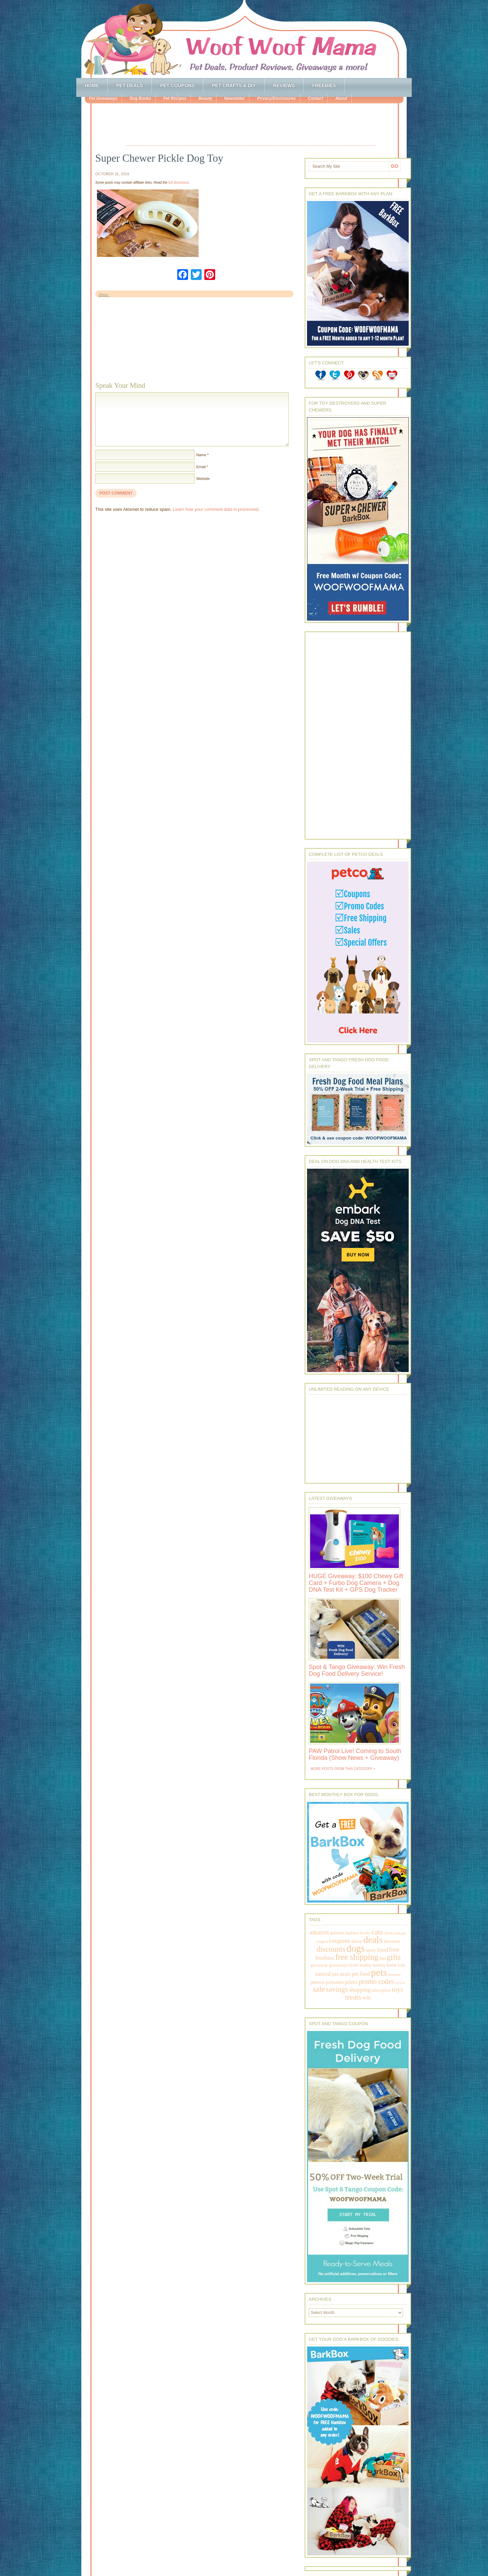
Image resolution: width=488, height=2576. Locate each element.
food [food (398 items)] (382, 1950)
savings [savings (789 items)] (337, 1989)
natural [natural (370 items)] (323, 1974)
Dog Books (140, 98)
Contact (315, 98)
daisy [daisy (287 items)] (356, 1941)
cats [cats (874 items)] (377, 1932)
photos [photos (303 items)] (317, 1982)
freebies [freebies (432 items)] (324, 1957)
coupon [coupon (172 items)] (322, 1941)
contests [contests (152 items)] (400, 1933)
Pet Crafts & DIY (234, 85)
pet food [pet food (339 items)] (361, 1974)
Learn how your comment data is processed (215, 509)
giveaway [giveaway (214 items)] (319, 1965)
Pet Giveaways (103, 98)
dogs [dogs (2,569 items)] (355, 1948)
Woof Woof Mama (244, 39)
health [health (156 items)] (354, 1965)
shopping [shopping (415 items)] (360, 1989)
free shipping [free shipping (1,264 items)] (356, 1956)
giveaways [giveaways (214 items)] (338, 1965)
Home (92, 85)
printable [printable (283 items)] (335, 1982)
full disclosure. (179, 182)
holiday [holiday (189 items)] (378, 1965)
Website (203, 479)
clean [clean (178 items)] (388, 1933)
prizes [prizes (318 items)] (351, 1982)
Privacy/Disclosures (276, 98)
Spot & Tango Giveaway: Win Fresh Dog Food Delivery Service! (357, 1670)
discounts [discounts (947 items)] (331, 1949)
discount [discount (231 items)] (392, 1941)
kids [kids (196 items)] (401, 1965)
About (341, 98)
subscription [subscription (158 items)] (381, 1990)
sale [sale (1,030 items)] (319, 1989)
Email (201, 467)
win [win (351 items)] (366, 1997)
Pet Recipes (174, 98)
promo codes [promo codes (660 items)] (376, 1981)
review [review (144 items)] (400, 1982)
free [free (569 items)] (394, 1949)
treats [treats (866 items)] (353, 1997)
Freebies (324, 85)
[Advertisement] (250, 125)
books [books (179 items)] (365, 1933)
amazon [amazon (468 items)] (319, 1932)
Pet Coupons (177, 85)
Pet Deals (129, 85)
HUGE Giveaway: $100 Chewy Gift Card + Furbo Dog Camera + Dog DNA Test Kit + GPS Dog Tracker (356, 1583)
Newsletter (234, 98)
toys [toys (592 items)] (397, 1989)
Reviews (284, 85)
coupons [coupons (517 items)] (339, 1940)
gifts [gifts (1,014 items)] (394, 1957)
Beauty (205, 98)
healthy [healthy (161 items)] (365, 1965)
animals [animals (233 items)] (337, 1932)
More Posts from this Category (341, 1769)
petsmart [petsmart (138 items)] (394, 1974)
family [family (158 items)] (371, 1950)
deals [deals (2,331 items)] (373, 1939)
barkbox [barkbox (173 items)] (352, 1933)
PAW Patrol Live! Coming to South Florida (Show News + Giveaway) (355, 1754)
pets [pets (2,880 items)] (379, 1972)
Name (201, 455)
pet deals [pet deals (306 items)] (341, 1974)
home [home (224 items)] (392, 1965)
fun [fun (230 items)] (383, 1958)
